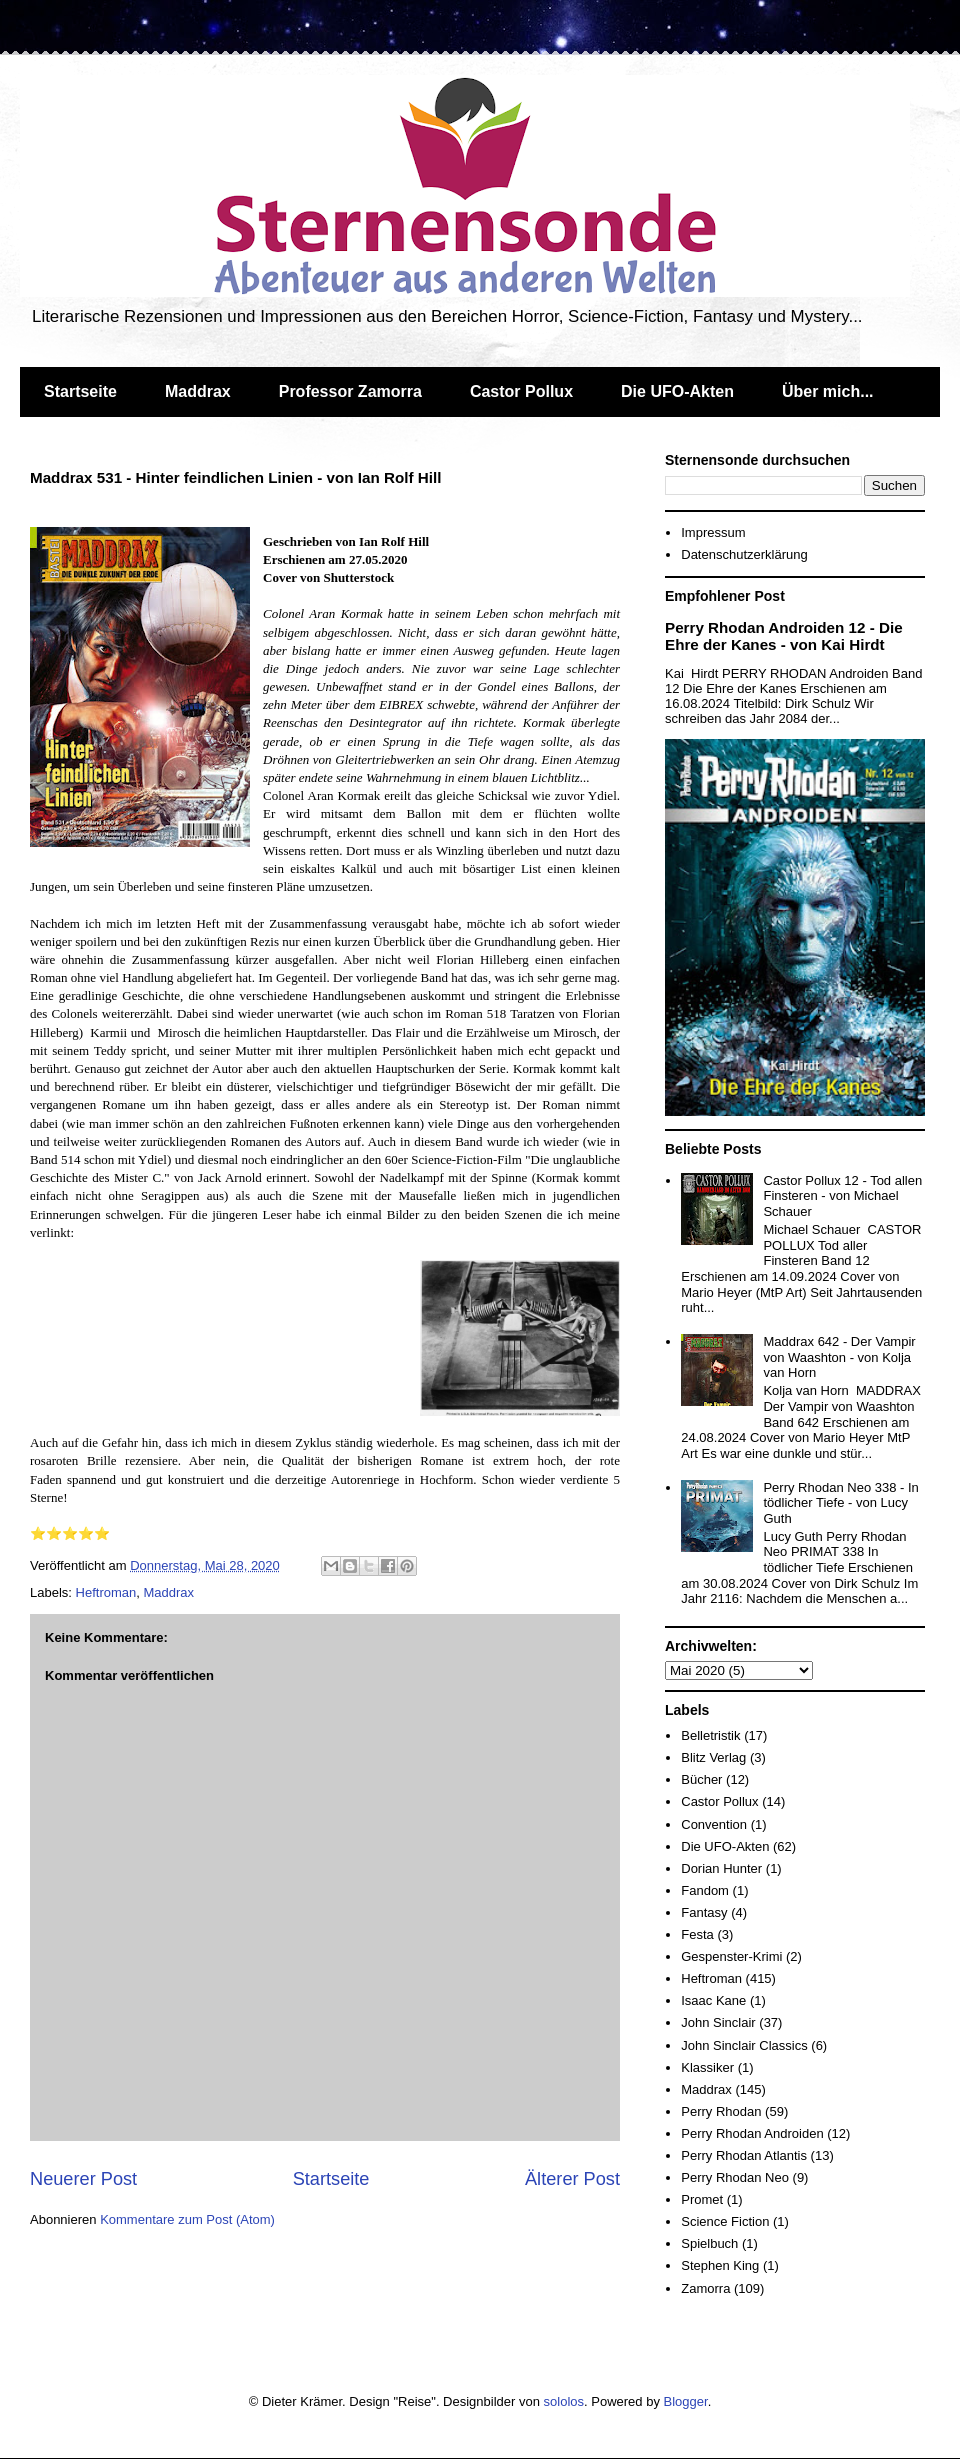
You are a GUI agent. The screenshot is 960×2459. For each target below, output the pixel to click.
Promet (702, 2199)
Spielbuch (709, 2243)
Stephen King (720, 2265)
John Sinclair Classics (744, 2045)
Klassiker (707, 2067)
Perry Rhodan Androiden (752, 2133)
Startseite (80, 391)
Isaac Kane (713, 2000)
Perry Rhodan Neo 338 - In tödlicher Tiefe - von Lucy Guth (840, 1503)
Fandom (705, 1890)
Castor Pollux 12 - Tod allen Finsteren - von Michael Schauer (842, 1196)
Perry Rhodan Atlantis (744, 2155)
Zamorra (705, 2288)
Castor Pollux (521, 391)
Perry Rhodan (721, 2111)
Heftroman (106, 1592)
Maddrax (198, 391)
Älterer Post (572, 2179)
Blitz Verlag (713, 1757)
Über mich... (828, 391)
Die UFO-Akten (677, 391)
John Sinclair (718, 2022)
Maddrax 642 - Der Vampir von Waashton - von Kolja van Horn (839, 1357)
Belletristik (710, 1735)
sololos (564, 2401)
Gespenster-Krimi (731, 1956)
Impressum (713, 532)
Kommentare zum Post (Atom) (187, 2219)
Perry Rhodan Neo (735, 2177)
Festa (697, 1934)
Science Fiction (725, 2221)
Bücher (701, 1779)
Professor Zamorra (350, 391)
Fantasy (704, 1912)
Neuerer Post (83, 2179)
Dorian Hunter (721, 1868)
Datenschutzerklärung (744, 554)
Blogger (686, 2401)
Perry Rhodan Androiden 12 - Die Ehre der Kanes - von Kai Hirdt (784, 636)
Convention (714, 1824)
